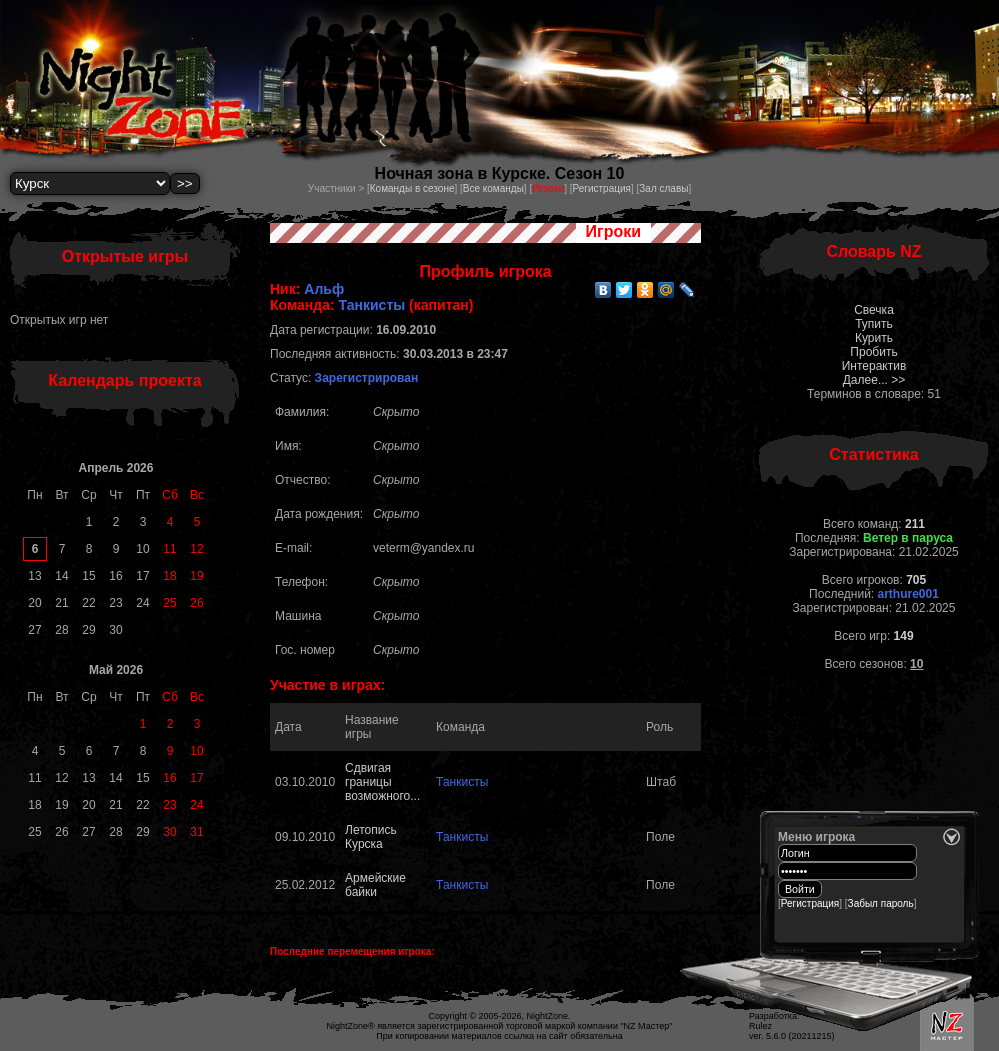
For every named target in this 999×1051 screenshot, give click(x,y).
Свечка (874, 310)
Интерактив (874, 366)
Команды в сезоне (412, 188)
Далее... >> (874, 380)
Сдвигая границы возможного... (382, 782)
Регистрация (601, 188)
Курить (874, 338)
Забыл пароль (881, 903)
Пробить (873, 352)
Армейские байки (375, 885)
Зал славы (663, 188)
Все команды (493, 188)
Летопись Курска (371, 837)
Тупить (874, 324)
